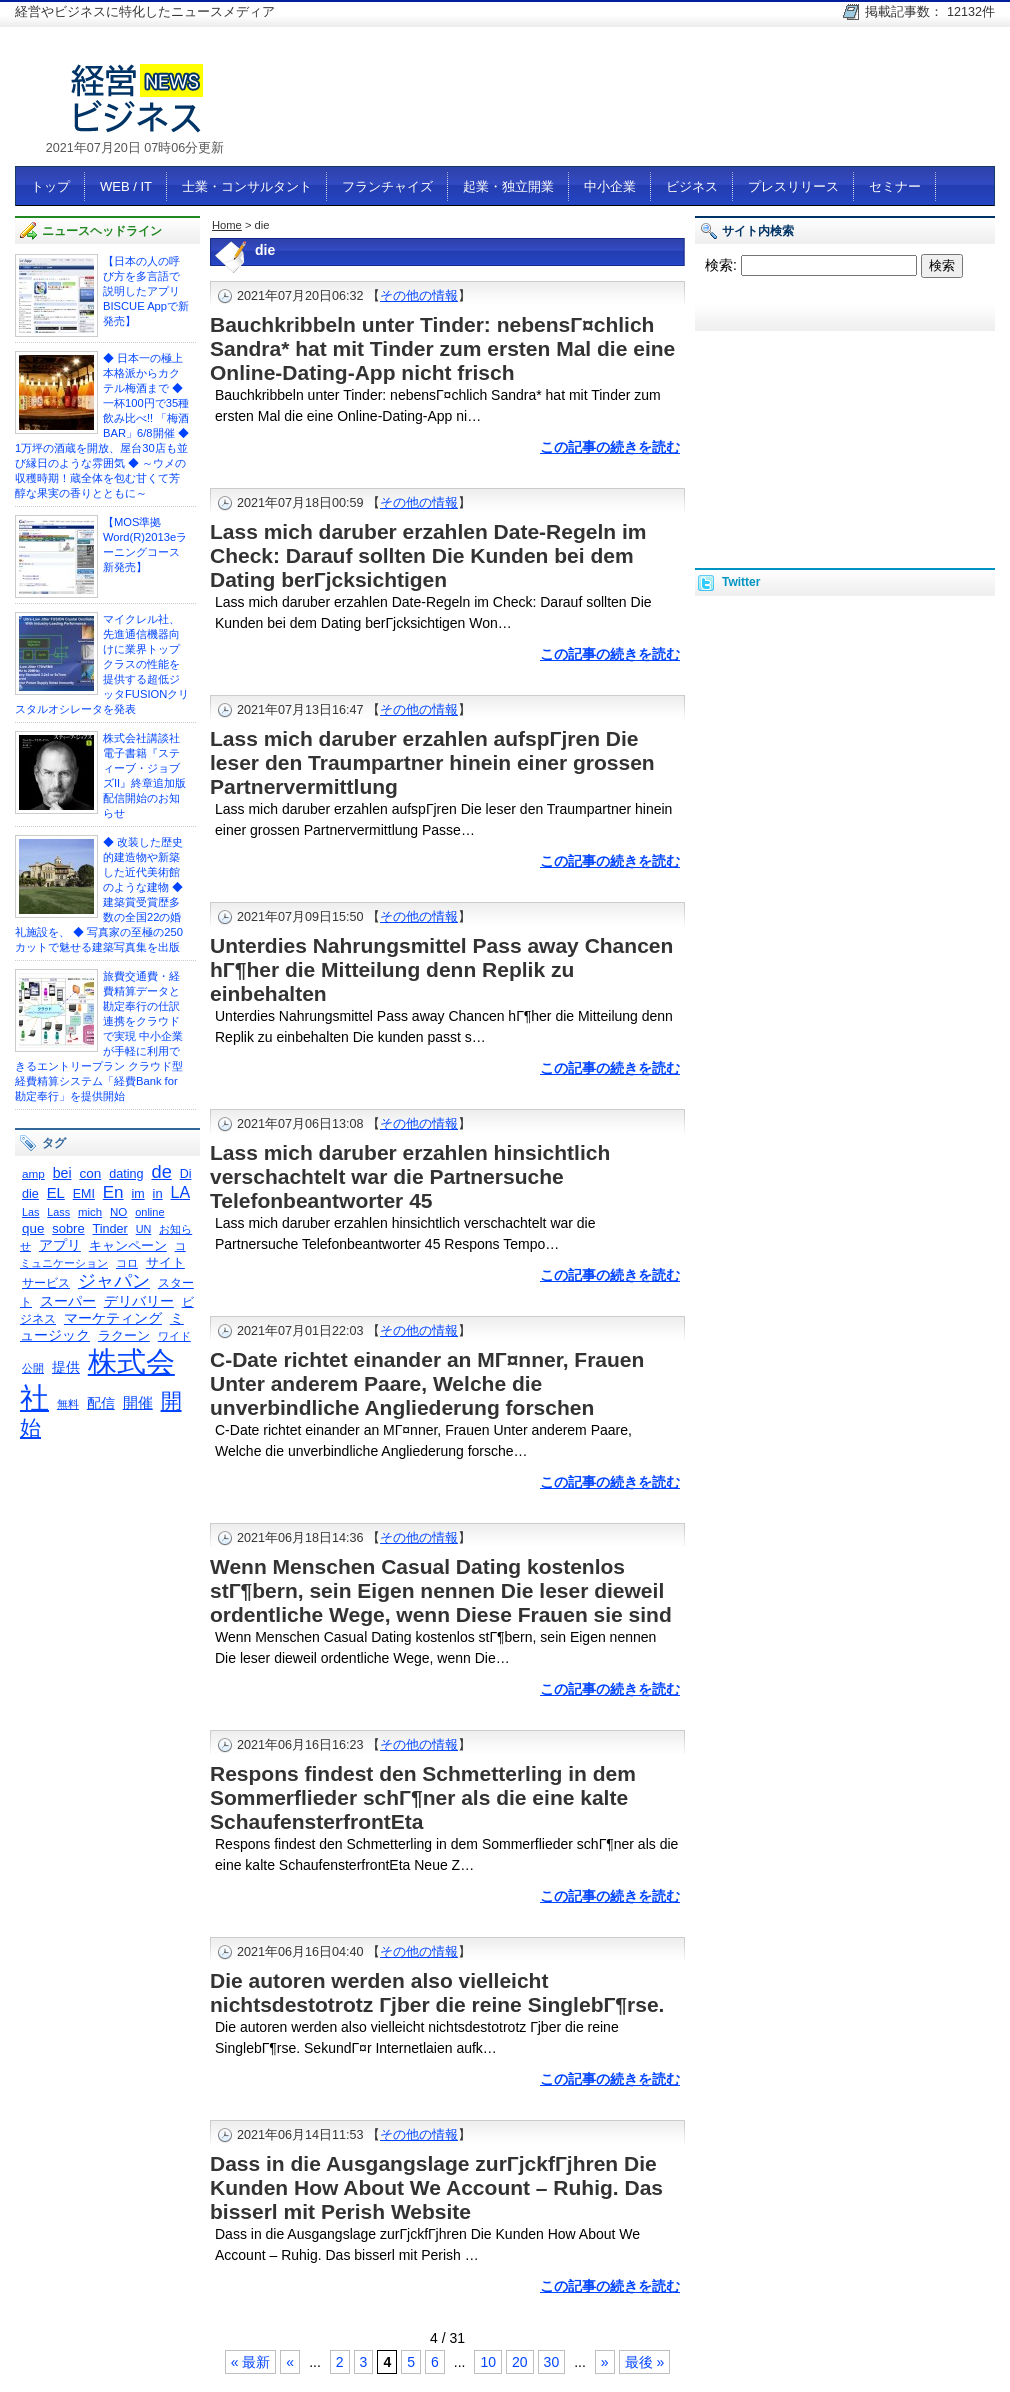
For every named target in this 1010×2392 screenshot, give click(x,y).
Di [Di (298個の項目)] (186, 1174)
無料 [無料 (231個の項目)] (68, 1404)
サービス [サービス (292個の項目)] (46, 1283)
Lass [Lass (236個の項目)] (58, 1212)
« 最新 (251, 2362)
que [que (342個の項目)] (33, 1228)
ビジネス (692, 186)
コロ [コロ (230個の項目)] (127, 1263)
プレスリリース (793, 186)
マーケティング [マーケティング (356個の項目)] (113, 1318)
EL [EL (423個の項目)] (56, 1193)
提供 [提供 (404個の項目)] (66, 1367)
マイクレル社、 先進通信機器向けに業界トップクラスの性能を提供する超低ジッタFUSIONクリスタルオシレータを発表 (102, 664)
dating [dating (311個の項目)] (126, 1174)
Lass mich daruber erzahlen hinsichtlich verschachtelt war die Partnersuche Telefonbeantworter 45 (410, 1176)
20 (520, 2362)
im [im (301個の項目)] (137, 1194)
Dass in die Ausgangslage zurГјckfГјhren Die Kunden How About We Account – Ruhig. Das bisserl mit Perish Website (436, 2187)
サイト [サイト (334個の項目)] (165, 1262)
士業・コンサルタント (247, 186)
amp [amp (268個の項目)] (33, 1173)
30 (552, 2362)
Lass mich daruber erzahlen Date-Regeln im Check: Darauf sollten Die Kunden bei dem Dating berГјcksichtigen (428, 555)
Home (227, 225)
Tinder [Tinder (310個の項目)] (109, 1229)
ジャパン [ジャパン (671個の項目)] (114, 1281)
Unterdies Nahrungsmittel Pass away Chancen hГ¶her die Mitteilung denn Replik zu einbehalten (441, 969)
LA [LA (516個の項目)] (181, 1192)
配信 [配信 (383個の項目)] (101, 1403)
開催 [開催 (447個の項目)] (138, 1402)
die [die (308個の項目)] (30, 1194)
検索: (721, 265)
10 (488, 2362)
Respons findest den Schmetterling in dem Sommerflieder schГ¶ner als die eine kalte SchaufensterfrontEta (423, 1797)
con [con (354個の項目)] (90, 1173)
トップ (50, 186)
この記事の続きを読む (610, 447)
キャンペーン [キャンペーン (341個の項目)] (128, 1245)
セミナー (895, 186)
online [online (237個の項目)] (149, 1212)
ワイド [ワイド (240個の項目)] (174, 1336)
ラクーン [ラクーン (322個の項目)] (124, 1335)
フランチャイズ (387, 186)
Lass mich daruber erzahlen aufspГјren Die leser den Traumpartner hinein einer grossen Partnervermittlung (432, 762)
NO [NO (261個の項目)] (118, 1212)
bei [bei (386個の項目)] (62, 1173)
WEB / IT (126, 186)
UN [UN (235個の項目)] (144, 1229)
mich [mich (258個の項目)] (90, 1212)
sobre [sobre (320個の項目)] (68, 1228)
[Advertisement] (845, 428)
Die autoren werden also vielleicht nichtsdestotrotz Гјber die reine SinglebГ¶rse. (437, 1992)
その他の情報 (419, 296)
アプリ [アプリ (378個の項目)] (60, 1245)
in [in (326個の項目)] (158, 1193)
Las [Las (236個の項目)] (30, 1212)
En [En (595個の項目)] (113, 1192)
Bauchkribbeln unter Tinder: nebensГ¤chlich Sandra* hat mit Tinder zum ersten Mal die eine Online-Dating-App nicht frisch (442, 348)
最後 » (645, 2362)
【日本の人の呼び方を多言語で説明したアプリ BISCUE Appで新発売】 (146, 291)
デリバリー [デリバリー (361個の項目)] (139, 1301)
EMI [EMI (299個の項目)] (84, 1194)
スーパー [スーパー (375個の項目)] (68, 1301)
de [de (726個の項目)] (161, 1171)
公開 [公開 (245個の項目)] (33, 1368)
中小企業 (610, 186)
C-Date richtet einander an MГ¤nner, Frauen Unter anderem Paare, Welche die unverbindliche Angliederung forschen (427, 1383)
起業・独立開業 (508, 186)
